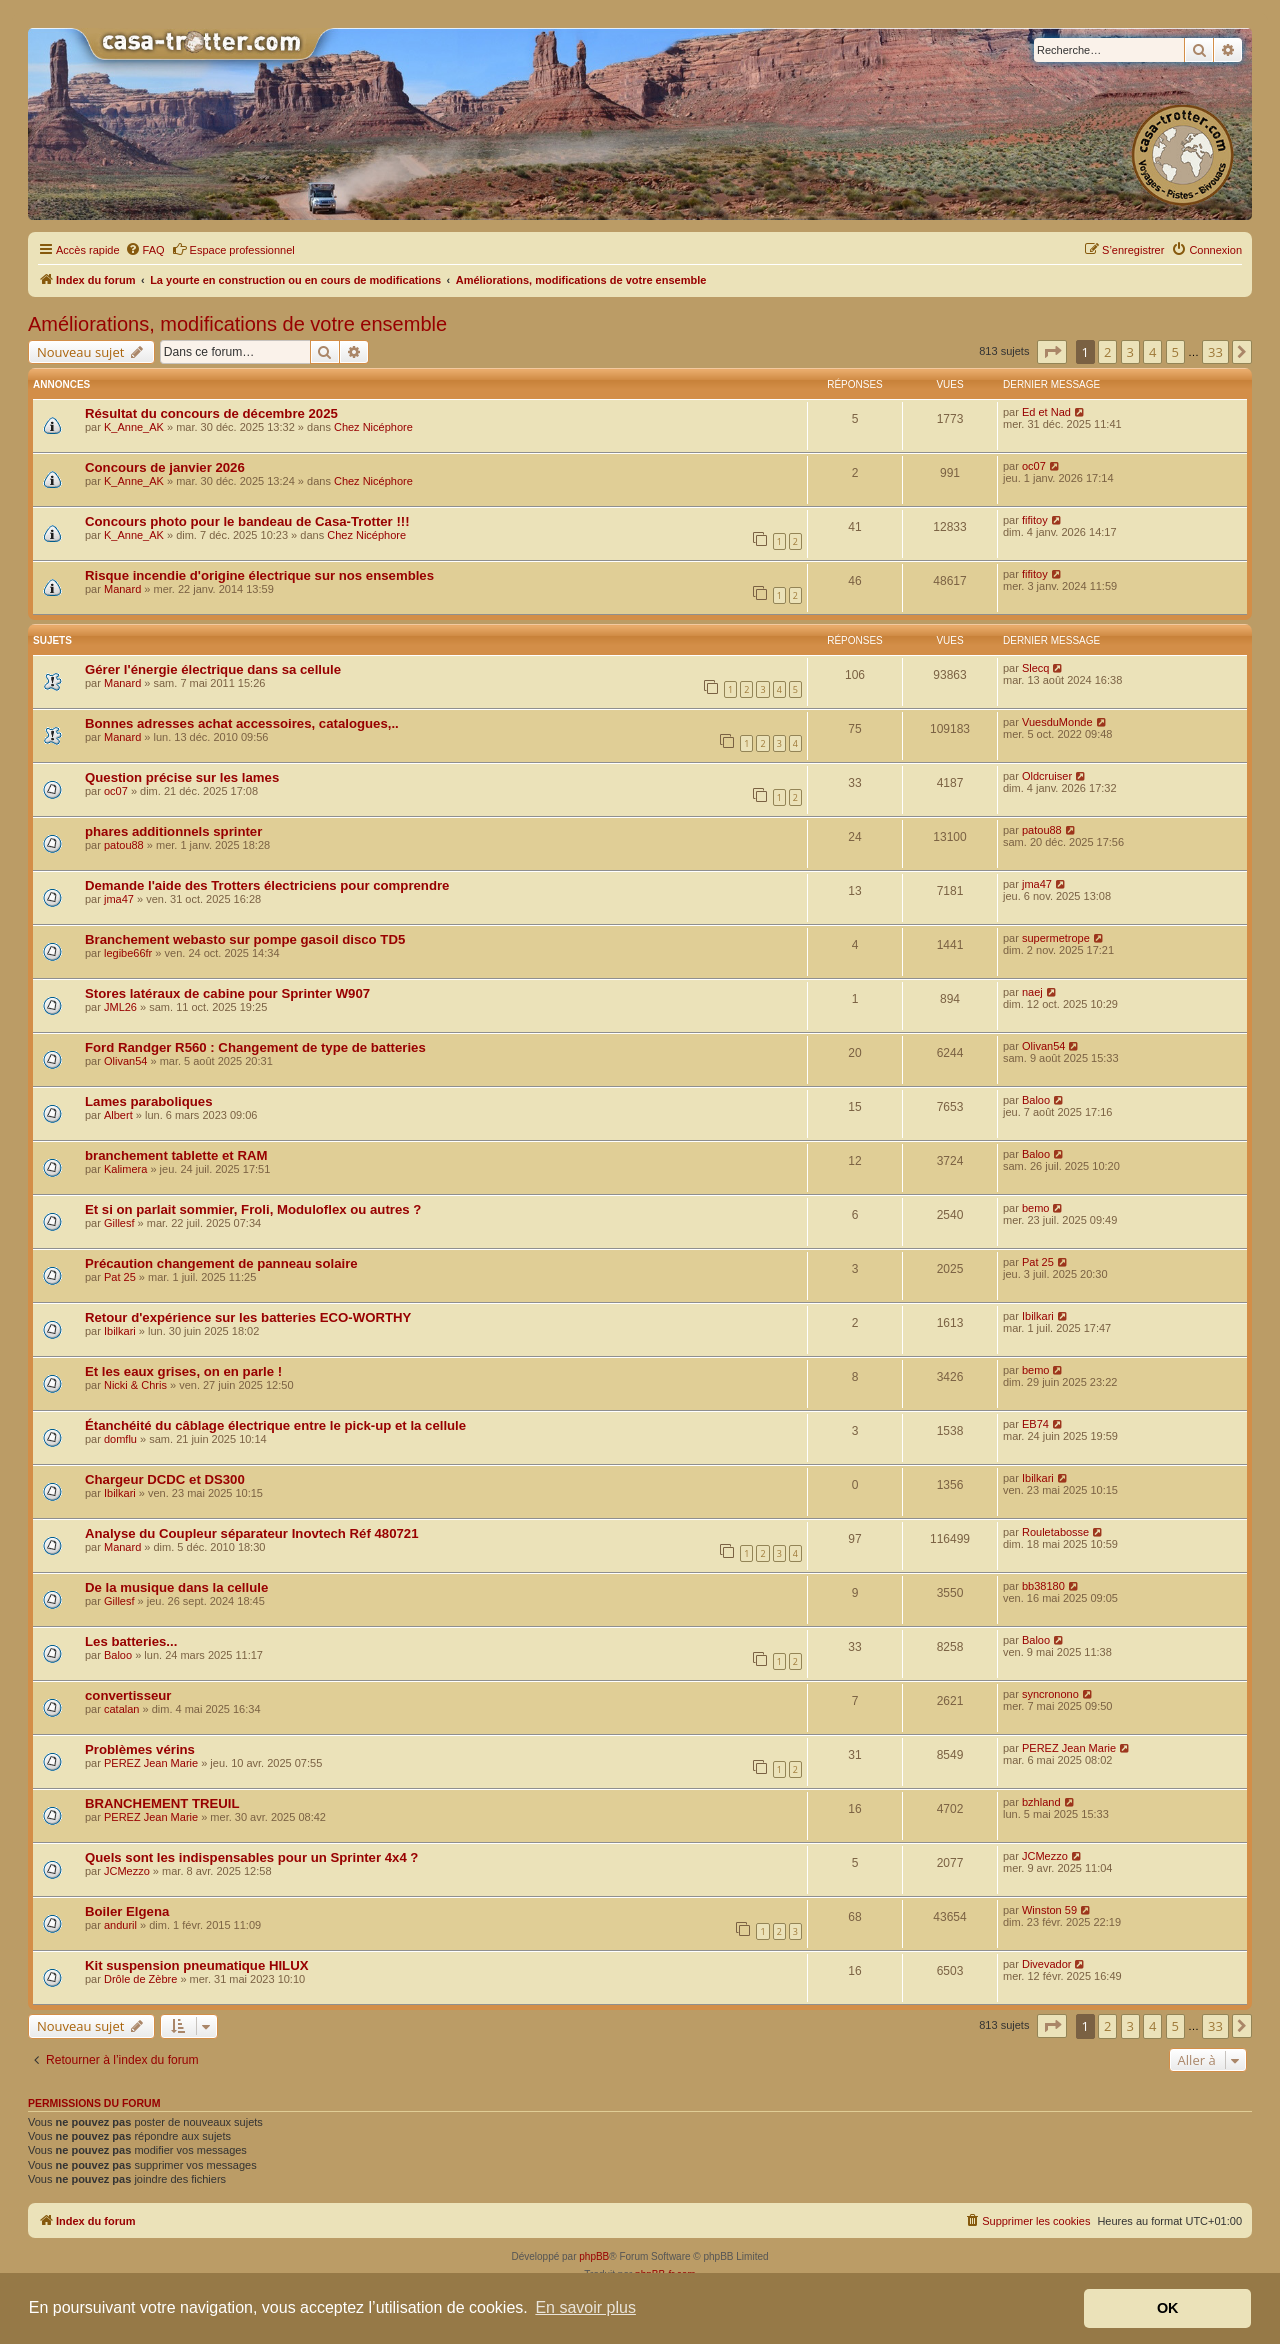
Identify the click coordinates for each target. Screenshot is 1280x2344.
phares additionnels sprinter (173, 831)
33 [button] (1215, 352)
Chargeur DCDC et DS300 (165, 1479)
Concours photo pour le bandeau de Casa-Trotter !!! (247, 521)
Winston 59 (1049, 1910)
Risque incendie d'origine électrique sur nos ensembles (259, 575)
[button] (1052, 352)
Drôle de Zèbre (140, 1979)
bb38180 (1043, 1586)
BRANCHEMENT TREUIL (162, 1803)
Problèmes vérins (140, 1749)
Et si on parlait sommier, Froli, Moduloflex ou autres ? (253, 1209)
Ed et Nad (1046, 412)
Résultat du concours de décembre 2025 (211, 413)
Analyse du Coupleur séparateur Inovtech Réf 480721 (251, 1533)
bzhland (1041, 1802)
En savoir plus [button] (585, 2307)
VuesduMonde (1057, 722)
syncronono (1050, 1694)
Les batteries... (131, 1641)
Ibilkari (120, 1331)
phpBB (594, 2256)
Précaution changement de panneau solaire (221, 1263)
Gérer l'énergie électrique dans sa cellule (213, 669)
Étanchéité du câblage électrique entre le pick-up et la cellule (275, 1425)
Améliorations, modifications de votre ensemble (237, 324)
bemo (1036, 1208)
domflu (120, 1439)
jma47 (119, 899)
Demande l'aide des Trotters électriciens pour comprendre (267, 885)
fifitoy (1035, 520)
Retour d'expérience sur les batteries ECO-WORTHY (248, 1317)
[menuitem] (145, 250)
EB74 (1035, 1424)
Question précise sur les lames (182, 777)
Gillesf (119, 1223)
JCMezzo (127, 1871)
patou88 (124, 845)
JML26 (120, 1007)
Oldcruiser (1047, 776)
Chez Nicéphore (373, 427)
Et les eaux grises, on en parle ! (183, 1371)
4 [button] (1152, 352)
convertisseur (128, 1695)
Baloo (1036, 1100)
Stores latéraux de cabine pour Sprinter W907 (227, 993)
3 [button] (1130, 352)
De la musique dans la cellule (176, 1587)
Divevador (1047, 1964)
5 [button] (1175, 352)
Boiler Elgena (127, 1911)
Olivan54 (125, 1061)
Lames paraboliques (149, 1101)
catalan (121, 1709)
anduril (120, 1925)
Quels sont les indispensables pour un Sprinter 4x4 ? (251, 1857)
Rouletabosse (1055, 1532)
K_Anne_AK (134, 427)
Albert (118, 1115)
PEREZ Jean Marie (151, 1763)
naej (1032, 992)
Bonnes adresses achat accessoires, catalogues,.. (242, 723)
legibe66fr (128, 953)
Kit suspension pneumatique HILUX (196, 1965)
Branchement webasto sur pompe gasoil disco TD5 (245, 939)
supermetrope (1056, 938)
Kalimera (125, 1169)
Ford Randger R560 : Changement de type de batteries (255, 1047)
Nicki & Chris (135, 1385)
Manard (122, 589)
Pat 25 (120, 1277)
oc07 (1034, 466)
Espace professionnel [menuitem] (233, 249)
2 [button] (1107, 352)
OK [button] (1168, 2308)
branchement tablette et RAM (176, 1155)
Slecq (1036, 668)
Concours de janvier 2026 (165, 467)
